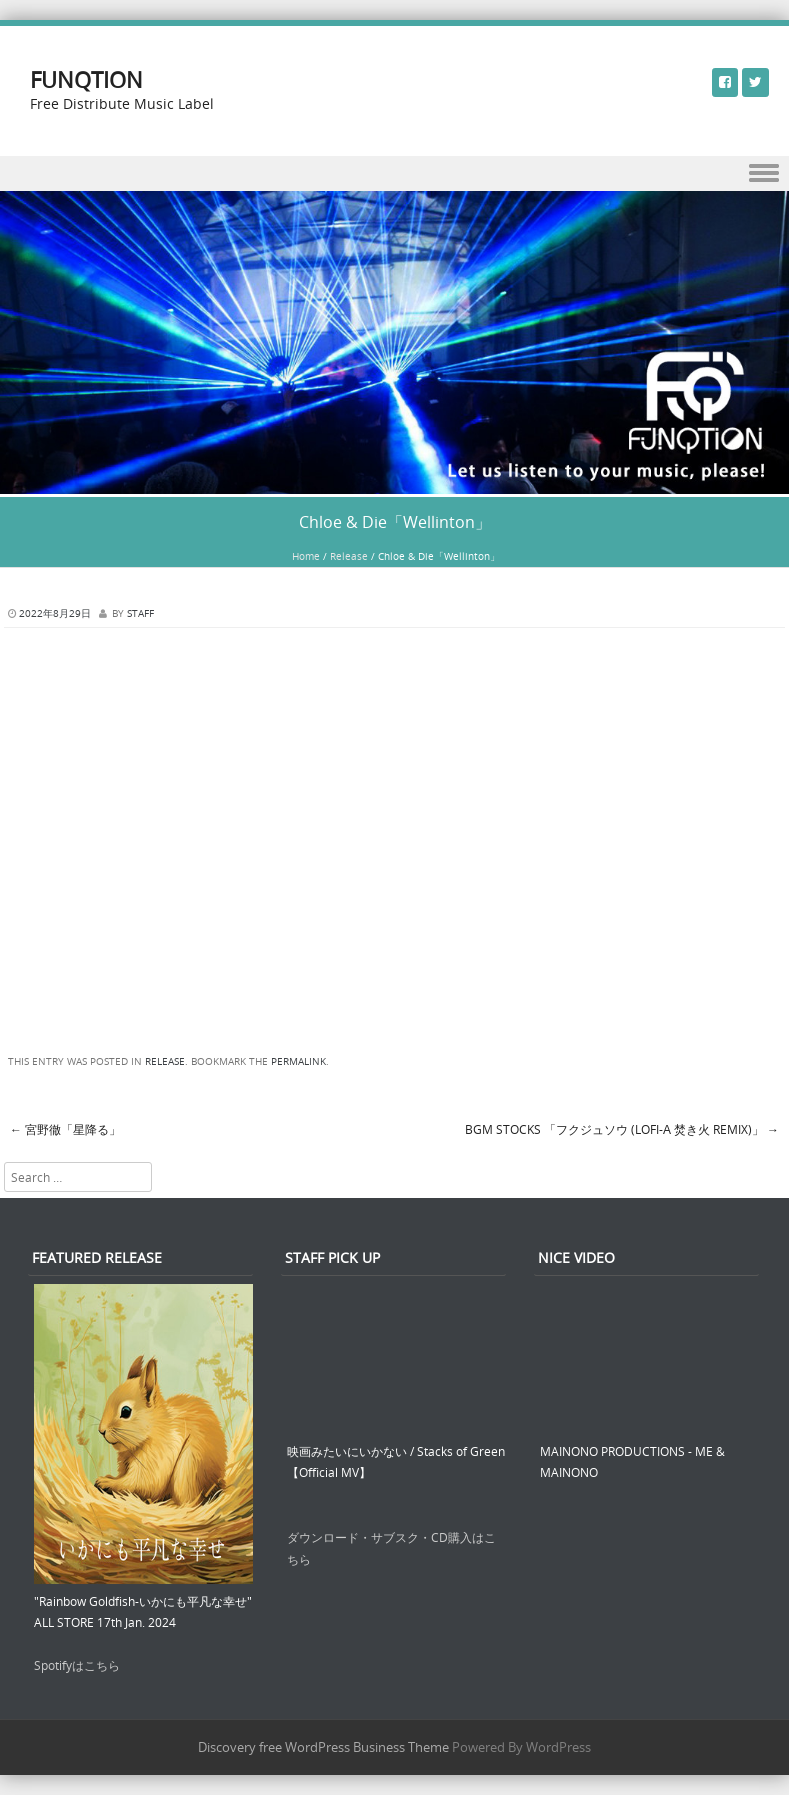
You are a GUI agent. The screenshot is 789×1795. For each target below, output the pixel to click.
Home (306, 556)
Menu (394, 173)
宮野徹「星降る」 (65, 1129)
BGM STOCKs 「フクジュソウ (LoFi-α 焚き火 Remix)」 (622, 1129)
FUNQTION (86, 79)
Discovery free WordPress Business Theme (323, 1747)
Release (349, 556)
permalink (298, 1061)
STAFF (140, 613)
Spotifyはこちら (77, 1665)
